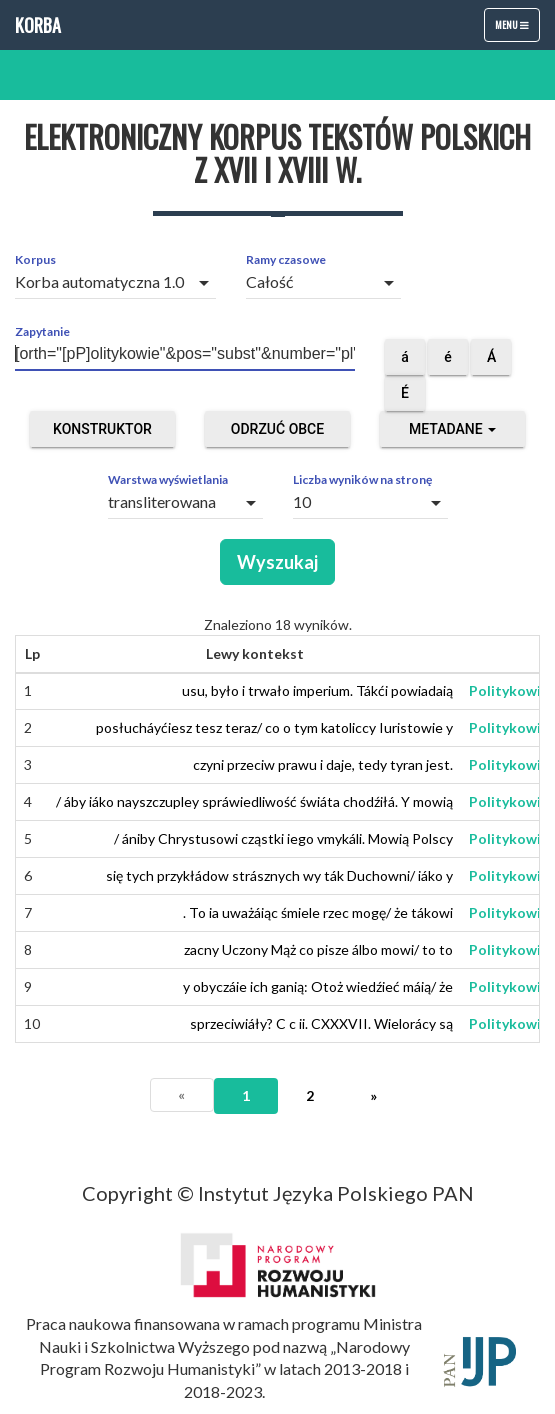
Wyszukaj (277, 562)
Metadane (452, 429)
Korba (38, 25)
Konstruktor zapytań (102, 434)
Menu (517, 29)
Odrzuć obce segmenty (277, 434)
